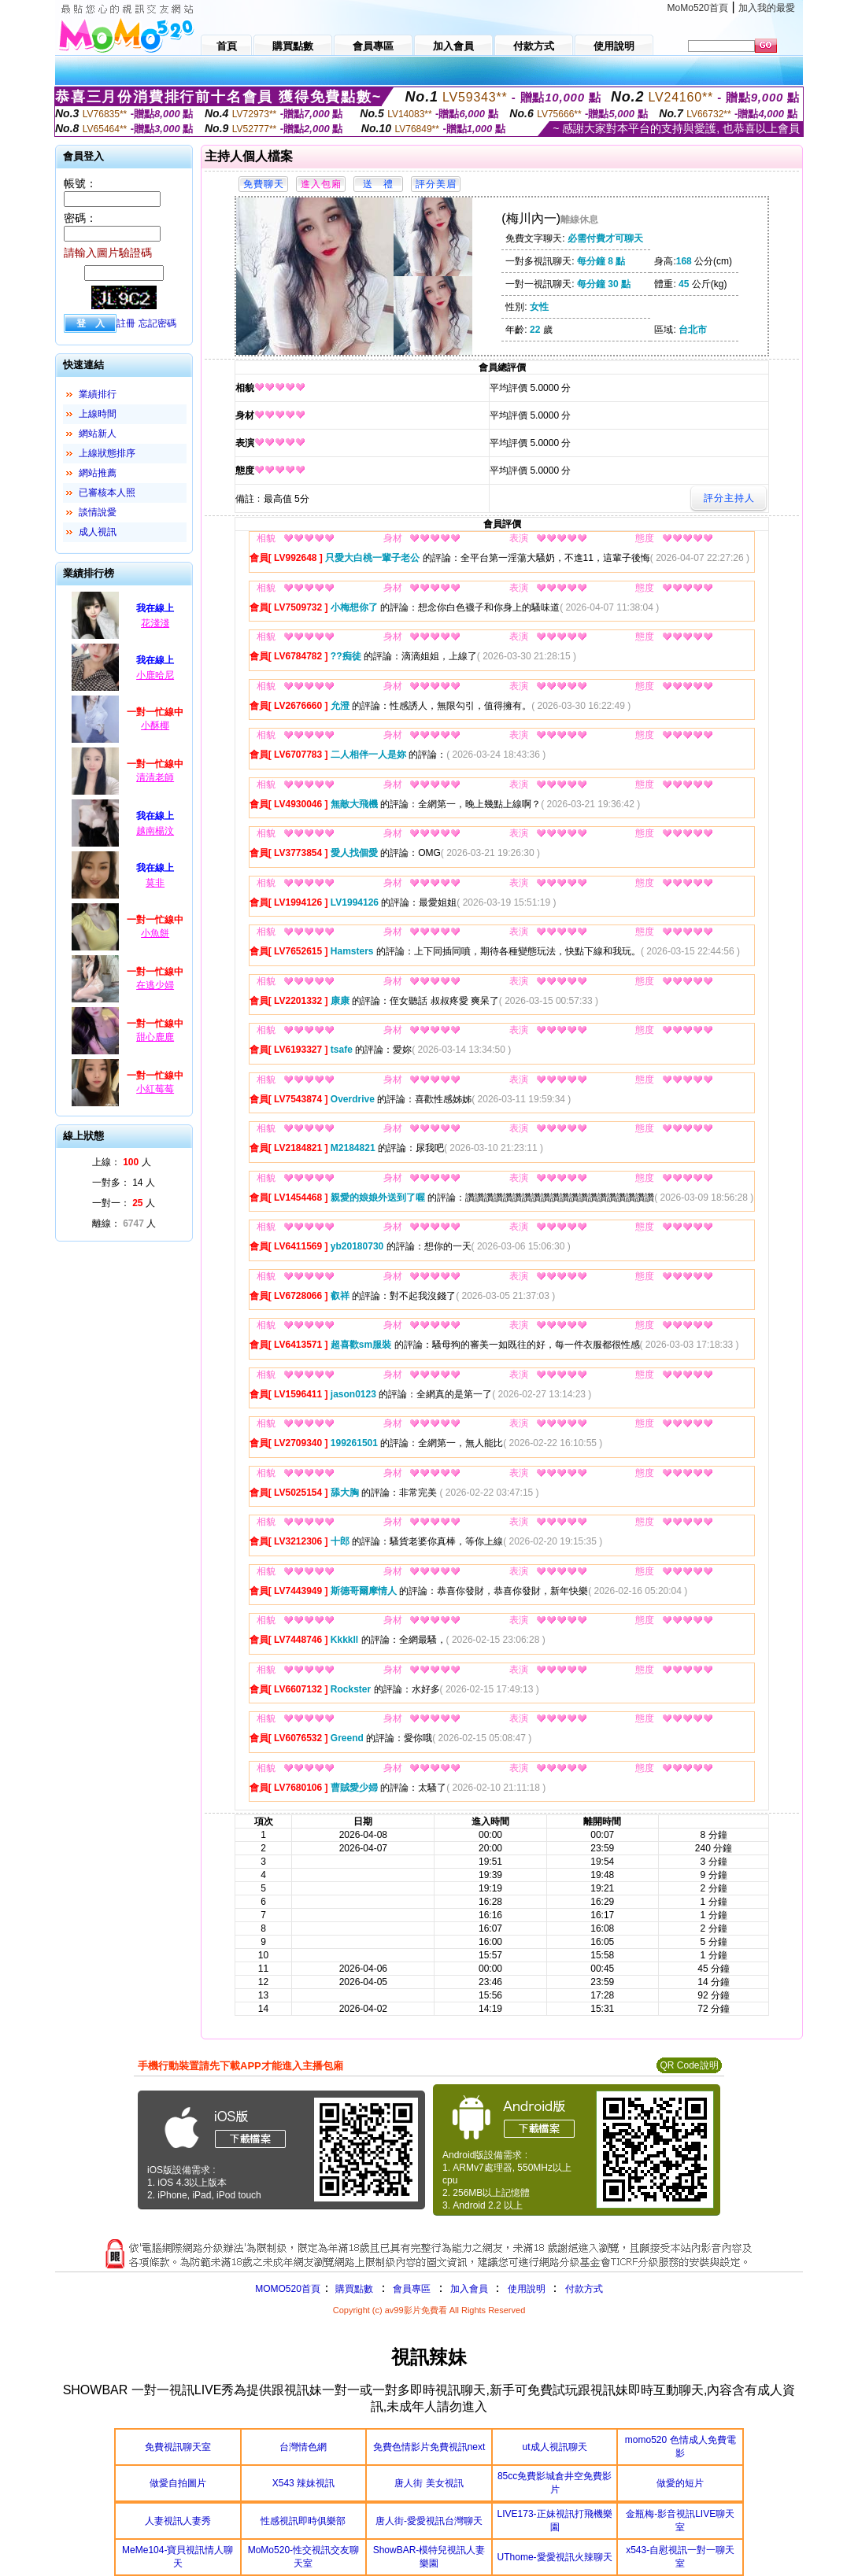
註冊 (125, 323)
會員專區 (412, 2288)
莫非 (155, 882)
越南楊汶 (155, 830)
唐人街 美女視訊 (428, 2483)
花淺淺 (155, 623)
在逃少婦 (155, 985)
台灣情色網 (303, 2446)
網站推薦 (97, 472)
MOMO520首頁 (287, 2288)
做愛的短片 (680, 2483)
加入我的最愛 (766, 7)
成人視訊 (97, 531)
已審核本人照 (107, 492)
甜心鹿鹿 (155, 1037)
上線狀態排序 (107, 453)
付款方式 (584, 2288)
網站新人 (97, 433)
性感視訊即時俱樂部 (303, 2520)
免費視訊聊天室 (178, 2446)
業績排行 (97, 394)
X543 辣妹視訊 (303, 2483)
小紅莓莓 (155, 1088)
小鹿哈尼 (155, 675)
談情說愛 (97, 512)
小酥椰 (155, 725)
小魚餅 (155, 933)
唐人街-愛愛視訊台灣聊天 (429, 2520)
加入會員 (469, 2288)
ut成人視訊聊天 (555, 2446)
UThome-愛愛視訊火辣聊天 (554, 2557)
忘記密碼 (157, 323)
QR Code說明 (689, 2065)
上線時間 (97, 413)
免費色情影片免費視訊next (429, 2446)
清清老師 (155, 777)
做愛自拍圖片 (178, 2483)
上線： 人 (121, 1162)
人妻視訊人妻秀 (178, 2520)
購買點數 (353, 2288)
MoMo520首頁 (698, 7)
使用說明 (526, 2288)
